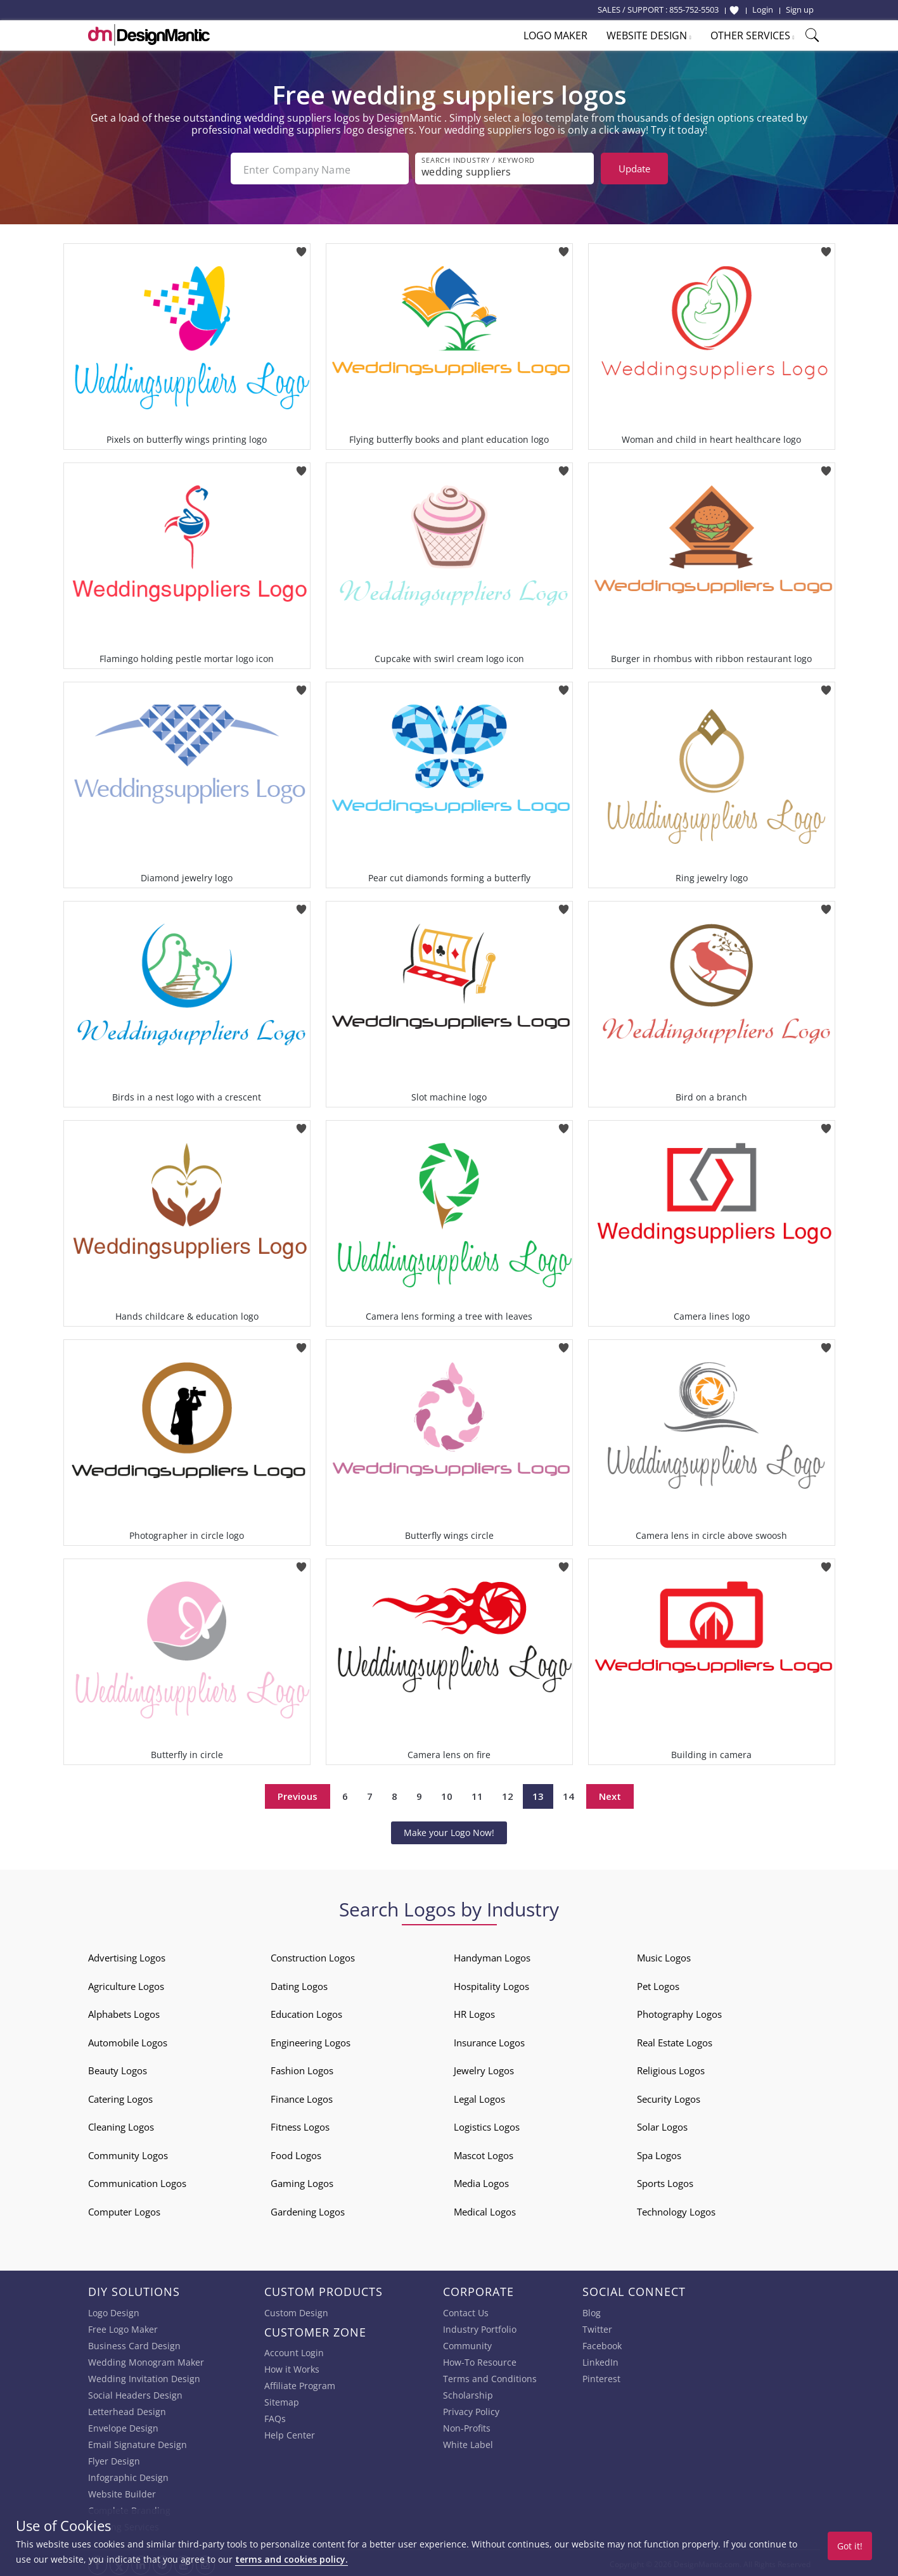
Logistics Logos (487, 2124)
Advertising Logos (126, 1955)
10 (446, 1793)
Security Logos (668, 2096)
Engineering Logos (310, 2040)
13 (538, 1793)
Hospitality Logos (491, 1983)
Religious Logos (671, 2068)
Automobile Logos (127, 2040)
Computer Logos (124, 2209)
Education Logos (306, 2011)
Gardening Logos (308, 2209)
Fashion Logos (302, 2068)
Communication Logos (137, 2180)
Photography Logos (679, 2011)
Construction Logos (313, 1955)
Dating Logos (299, 1983)
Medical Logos (485, 2209)
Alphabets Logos (124, 2011)
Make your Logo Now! (449, 1830)
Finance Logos (302, 2096)
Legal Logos (479, 2096)
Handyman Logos (492, 1955)
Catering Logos (120, 2096)
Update (634, 168)
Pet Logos (658, 1983)
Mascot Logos (483, 2152)
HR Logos (474, 2011)
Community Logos (128, 2152)
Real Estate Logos (674, 2040)
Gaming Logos (302, 2180)
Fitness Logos (300, 2124)
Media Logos (481, 2180)
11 (477, 1793)
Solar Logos (662, 2124)
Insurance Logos (489, 2040)
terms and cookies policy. (291, 2559)
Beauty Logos (117, 2068)
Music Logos (664, 1955)
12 (507, 1793)
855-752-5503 (694, 9)
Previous (298, 1793)
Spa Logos (659, 2152)
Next (610, 1793)
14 (568, 1793)
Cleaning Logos (121, 2124)
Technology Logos (676, 2209)
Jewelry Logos (484, 2068)
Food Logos (296, 2152)
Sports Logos (665, 2180)
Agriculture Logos (126, 1983)
